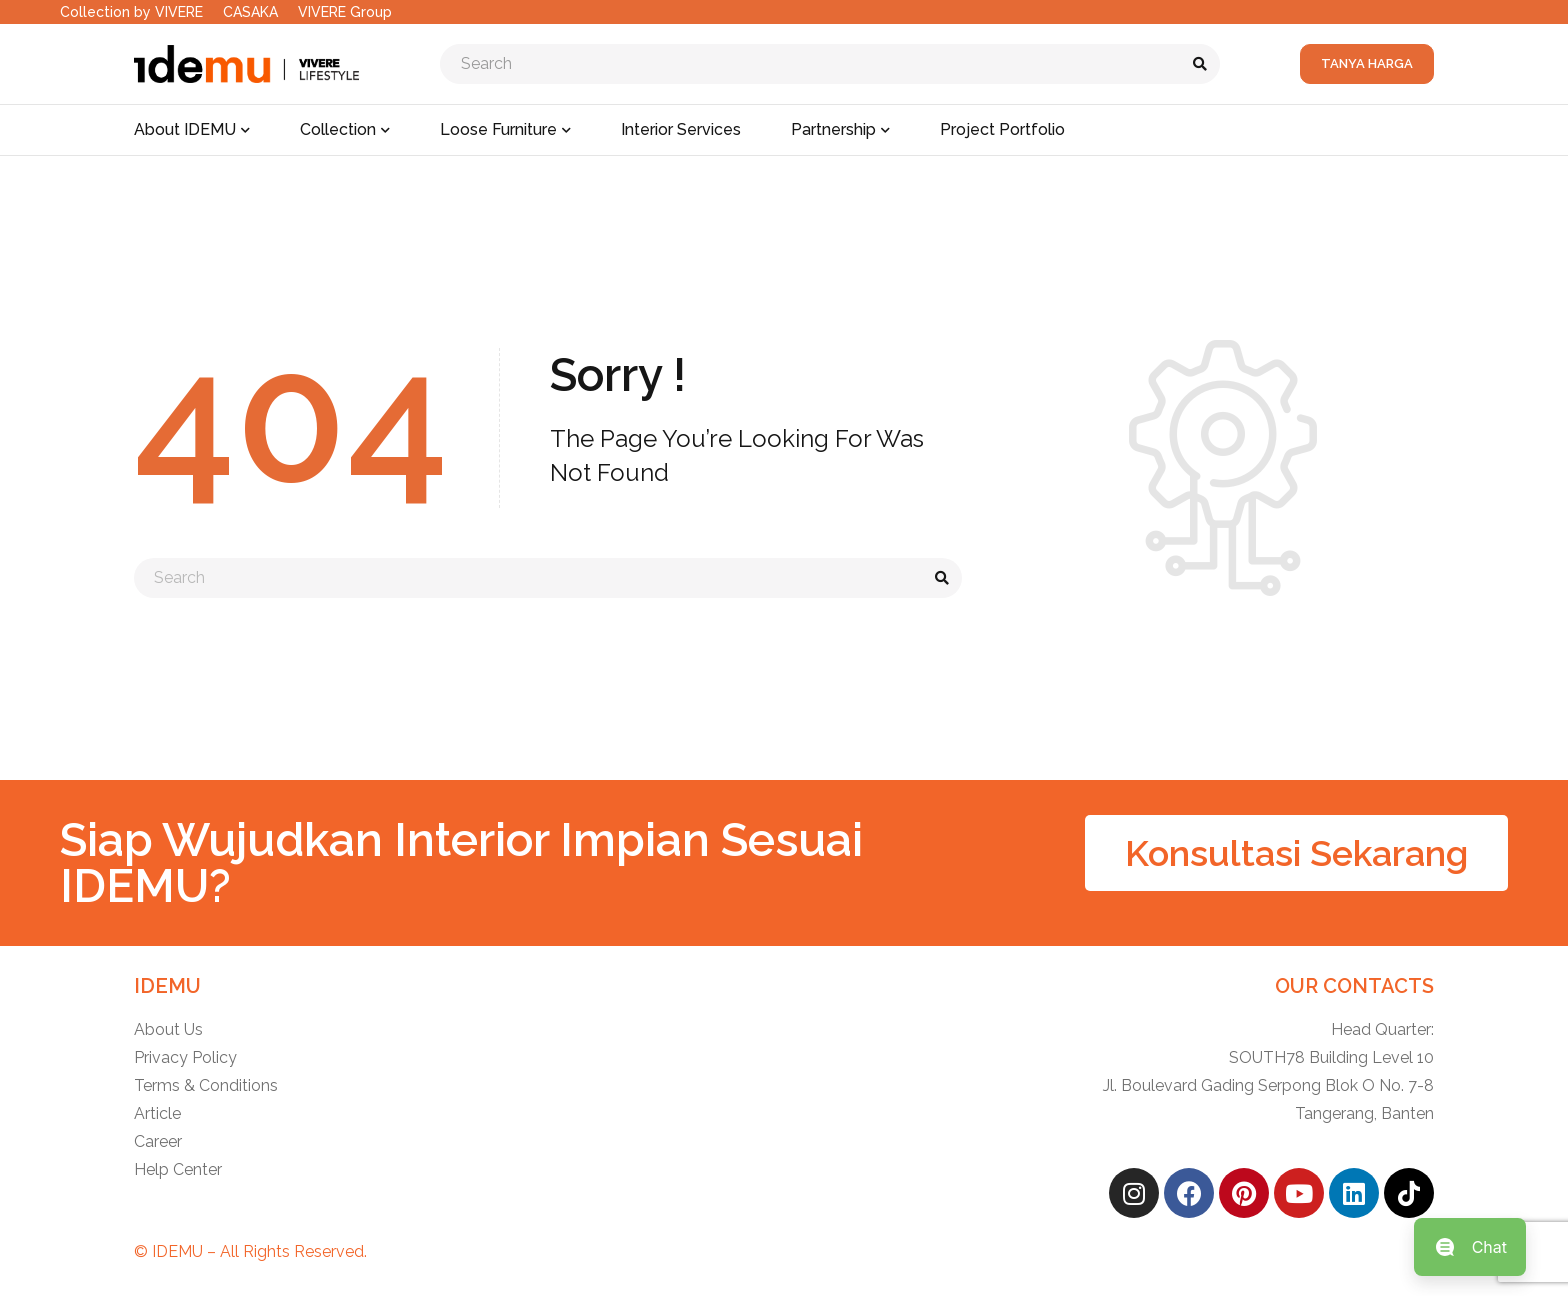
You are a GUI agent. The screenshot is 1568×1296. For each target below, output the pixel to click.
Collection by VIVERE (131, 12)
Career (158, 1141)
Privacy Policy (185, 1057)
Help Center (178, 1169)
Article (157, 1113)
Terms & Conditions (206, 1085)
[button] (1296, 853)
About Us (168, 1029)
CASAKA (250, 12)
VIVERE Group (345, 12)
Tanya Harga (1367, 63)
